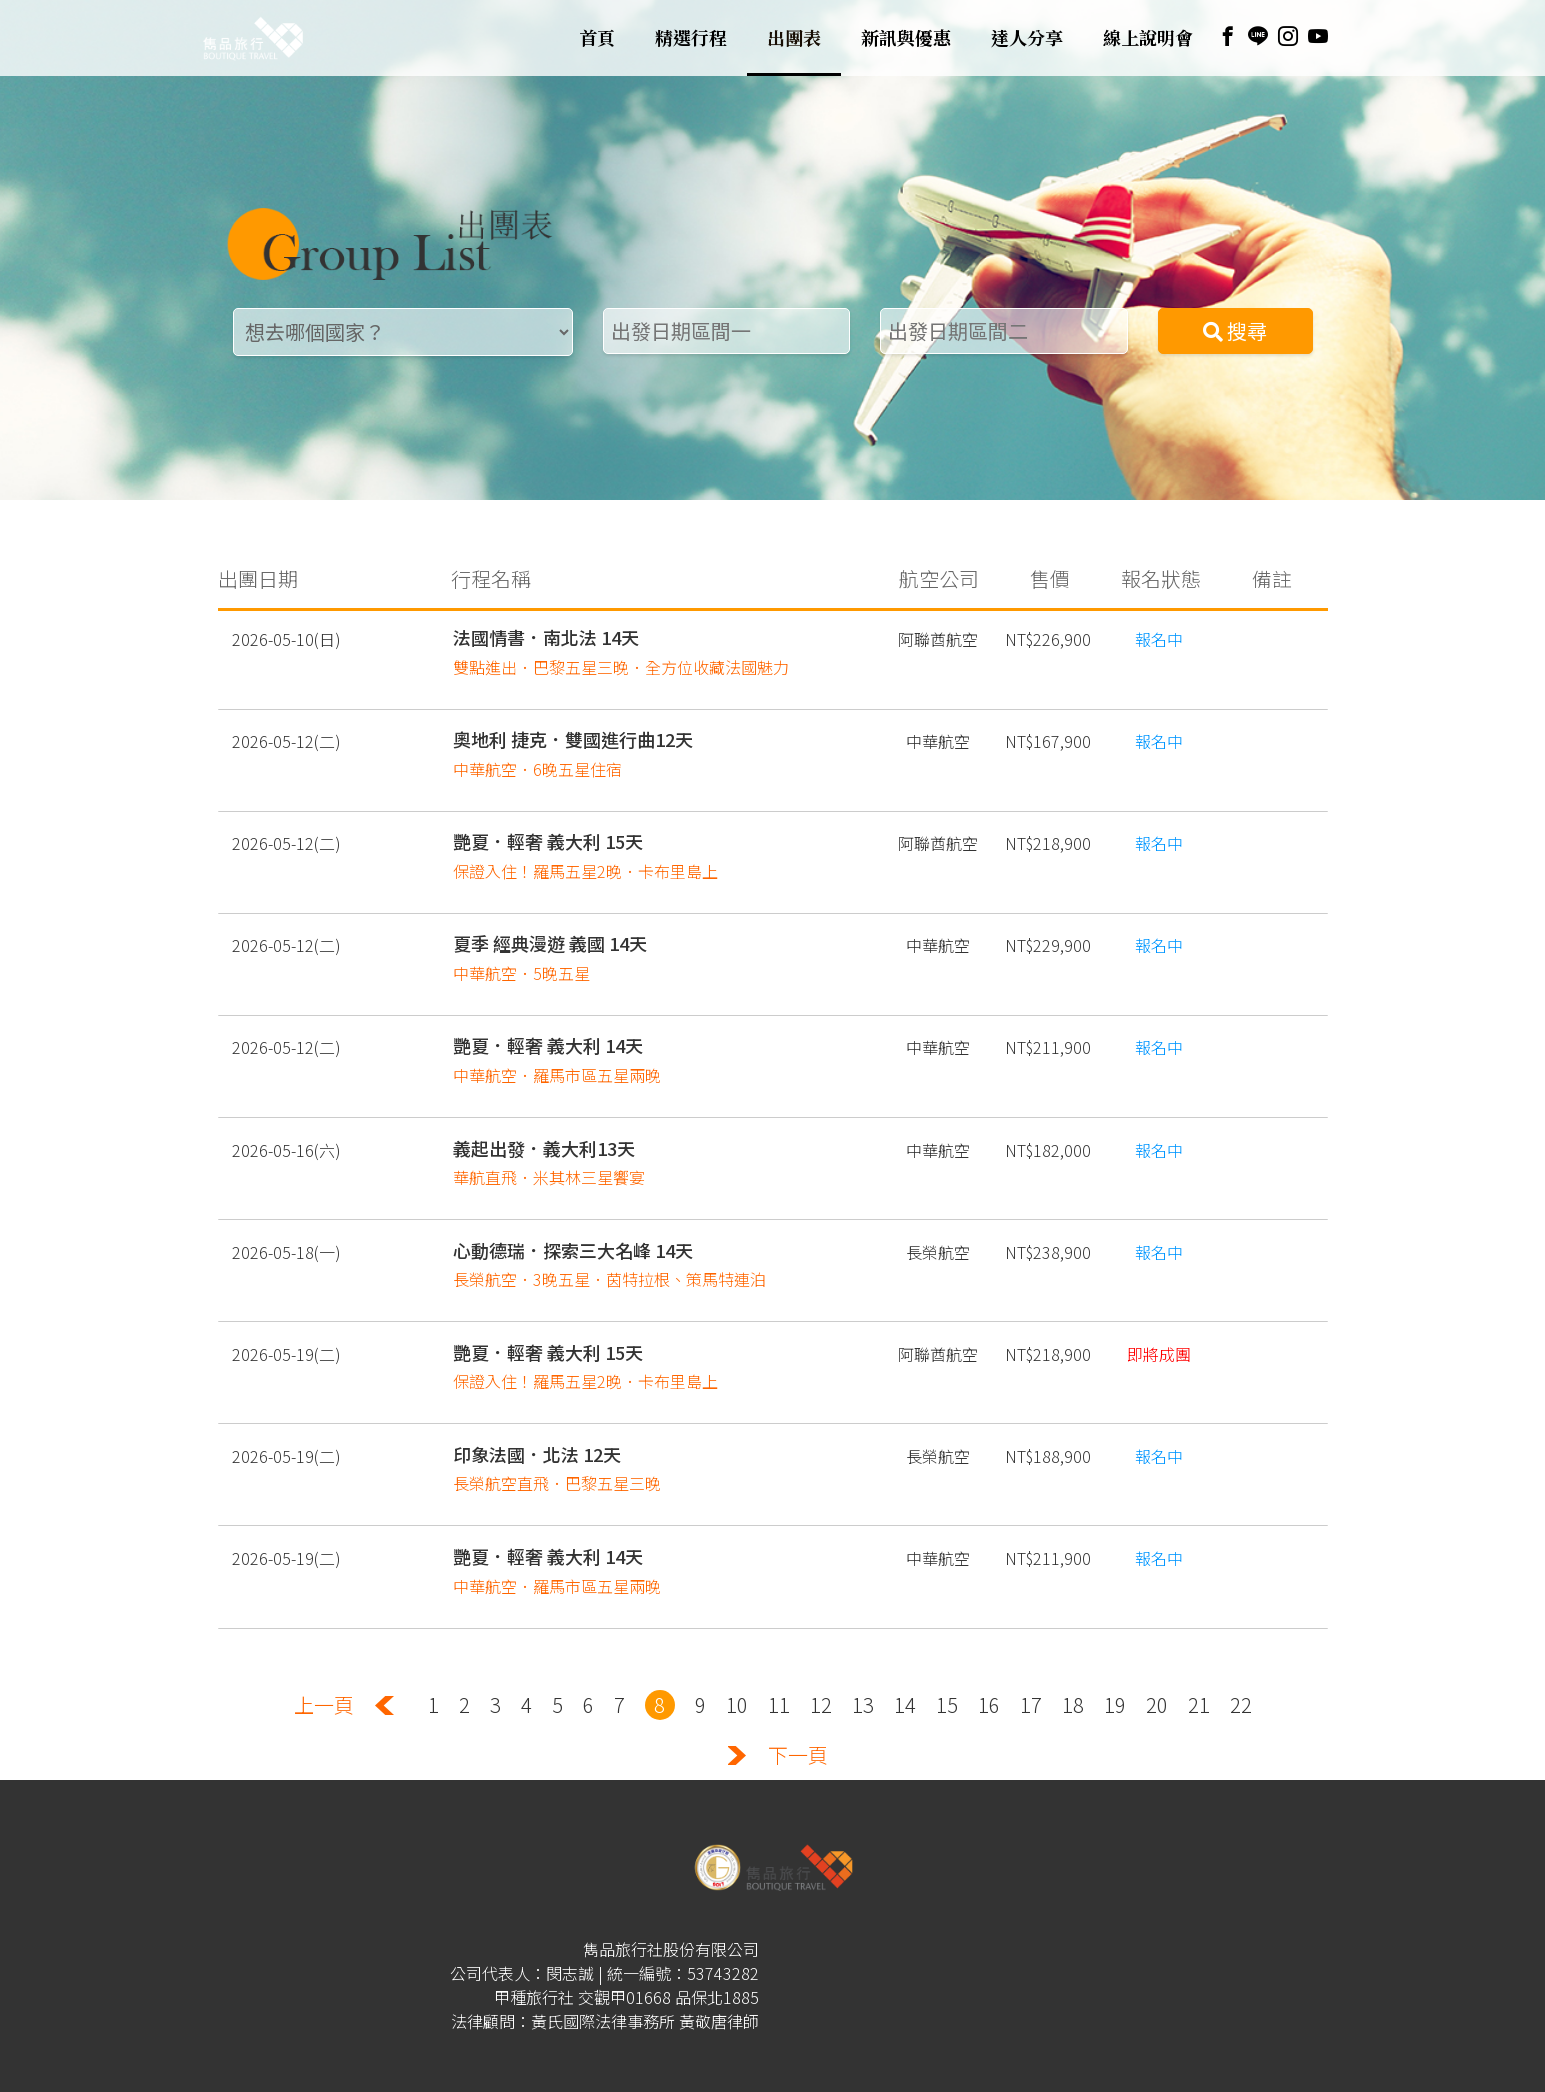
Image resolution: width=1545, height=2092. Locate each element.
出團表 (794, 38)
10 (737, 1669)
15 (947, 1669)
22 (1241, 1669)
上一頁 (324, 1669)
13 (863, 1669)
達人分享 (1027, 38)
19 (1115, 1669)
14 (905, 1669)
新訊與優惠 (906, 38)
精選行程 (691, 38)
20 (1157, 1669)
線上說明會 (1148, 38)
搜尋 (1235, 330)
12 (821, 1669)
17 (1031, 1669)
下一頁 (798, 1719)
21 (1199, 1669)
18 (1073, 1669)
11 (779, 1669)
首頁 (597, 38)
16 (989, 1669)
